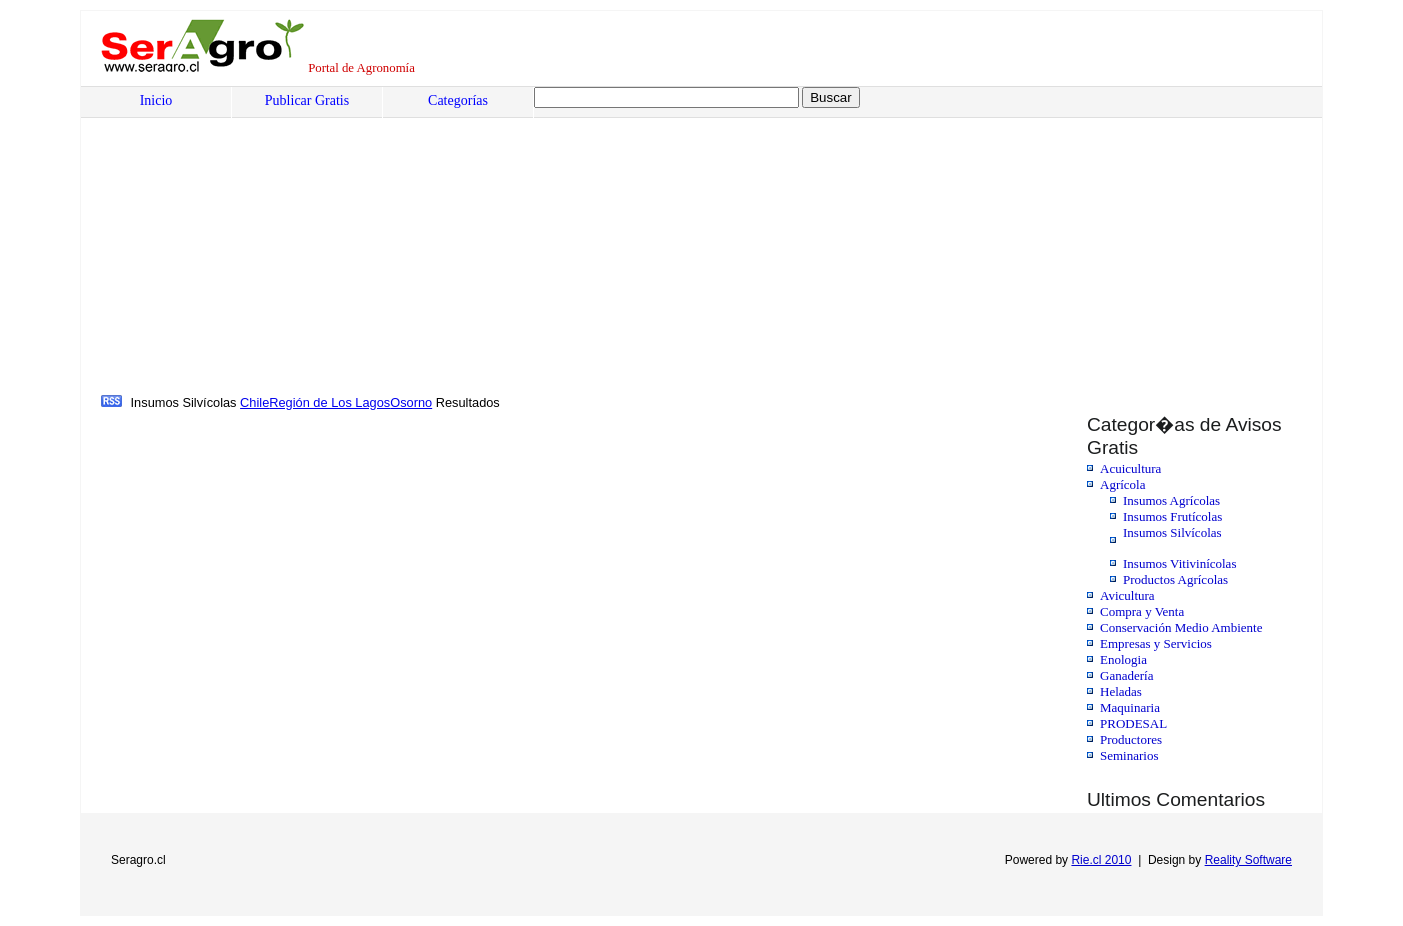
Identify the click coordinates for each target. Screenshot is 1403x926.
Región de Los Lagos (329, 402)
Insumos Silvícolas (1172, 532)
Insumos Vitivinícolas (1179, 563)
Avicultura (1127, 595)
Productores (1131, 739)
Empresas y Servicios (1156, 643)
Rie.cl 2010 (1101, 860)
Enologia (1123, 659)
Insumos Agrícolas (1171, 500)
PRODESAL (1133, 723)
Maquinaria (1130, 707)
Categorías (458, 100)
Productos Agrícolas (1175, 579)
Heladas (1121, 691)
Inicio (156, 100)
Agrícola (1122, 484)
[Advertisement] (706, 241)
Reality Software (1248, 860)
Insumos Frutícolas (1172, 516)
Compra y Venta (1142, 611)
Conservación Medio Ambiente (1181, 627)
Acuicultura (1130, 468)
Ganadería (1126, 675)
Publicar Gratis (307, 100)
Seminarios (1129, 755)
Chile (254, 402)
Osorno (411, 402)
